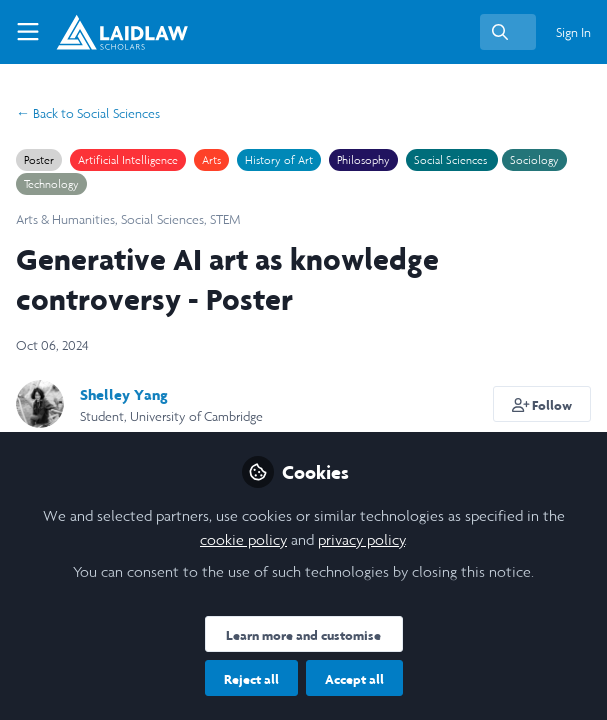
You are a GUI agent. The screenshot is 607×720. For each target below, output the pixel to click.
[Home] (104, 32)
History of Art (279, 160)
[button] (542, 404)
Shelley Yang (124, 394)
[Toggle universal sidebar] (28, 32)
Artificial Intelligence (128, 160)
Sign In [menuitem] (573, 32)
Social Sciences (88, 113)
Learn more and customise (303, 635)
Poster (39, 160)
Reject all (251, 679)
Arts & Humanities (65, 219)
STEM (225, 219)
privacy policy (361, 539)
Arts (211, 160)
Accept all (354, 679)
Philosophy (363, 160)
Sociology (534, 160)
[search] (508, 32)
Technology (51, 184)
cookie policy (243, 539)
